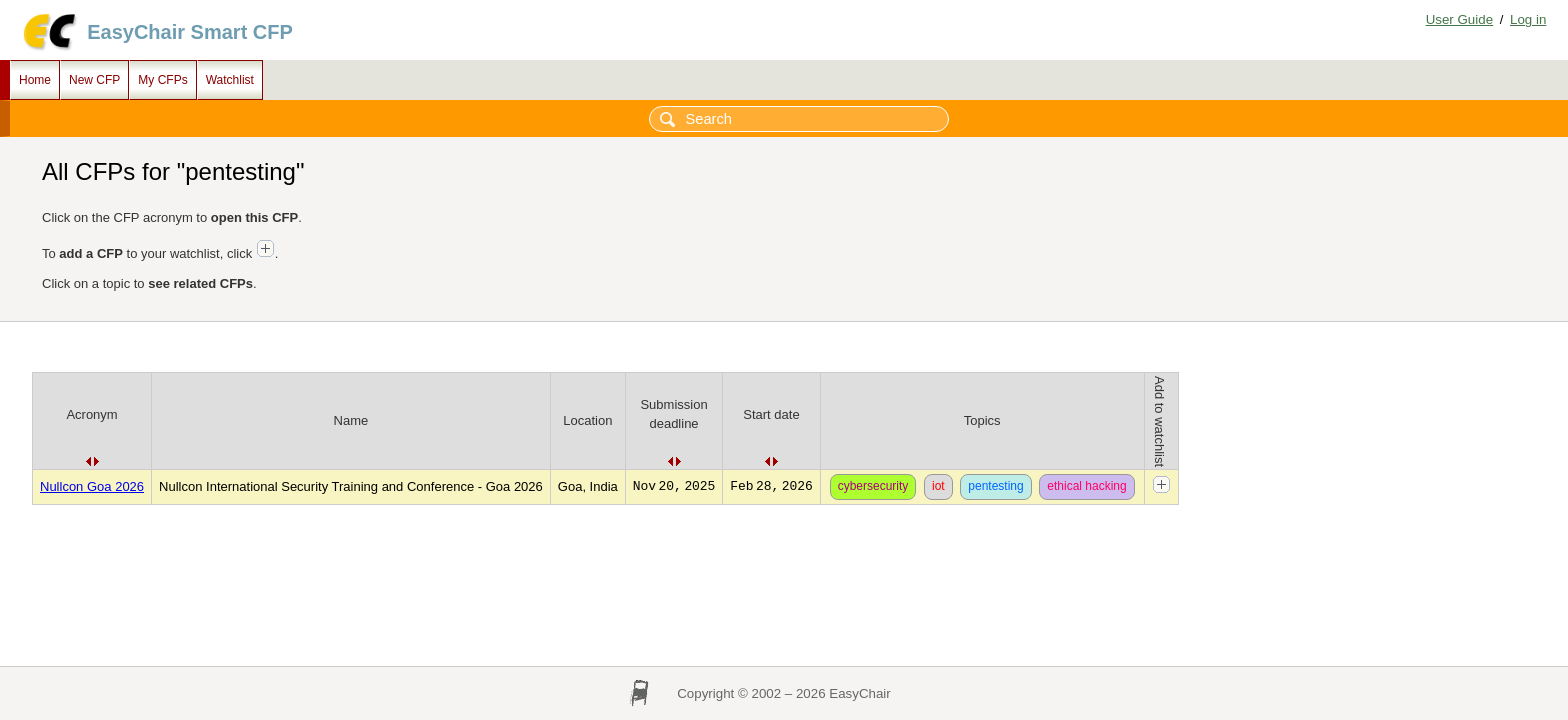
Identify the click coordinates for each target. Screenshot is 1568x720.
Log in (1528, 19)
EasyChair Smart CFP (190, 32)
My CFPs (162, 80)
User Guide (1459, 19)
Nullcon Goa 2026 (92, 486)
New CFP (94, 80)
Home (35, 80)
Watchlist (230, 80)
